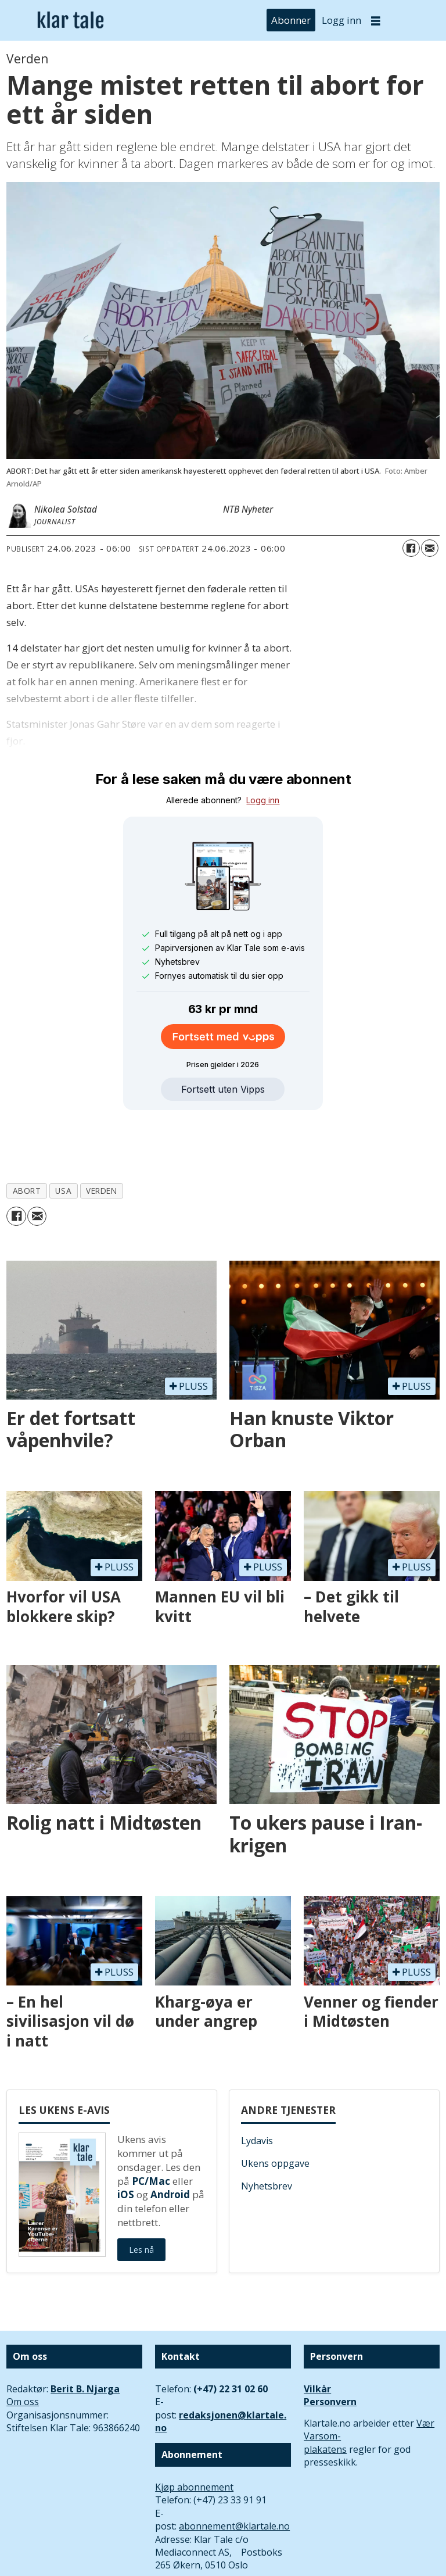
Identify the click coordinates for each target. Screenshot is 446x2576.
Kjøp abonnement (194, 2433)
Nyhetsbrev (266, 2132)
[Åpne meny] (376, 20)
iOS (125, 2141)
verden (101, 1137)
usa (63, 1137)
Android (170, 2141)
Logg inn (341, 20)
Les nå (141, 2196)
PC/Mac (151, 2127)
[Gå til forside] (71, 20)
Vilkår (317, 2335)
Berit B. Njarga (85, 2335)
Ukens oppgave (275, 2109)
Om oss (22, 2348)
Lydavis (257, 2087)
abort (27, 1137)
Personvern (330, 2348)
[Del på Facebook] (411, 548)
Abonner (291, 20)
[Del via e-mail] (429, 548)
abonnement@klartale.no (234, 2472)
